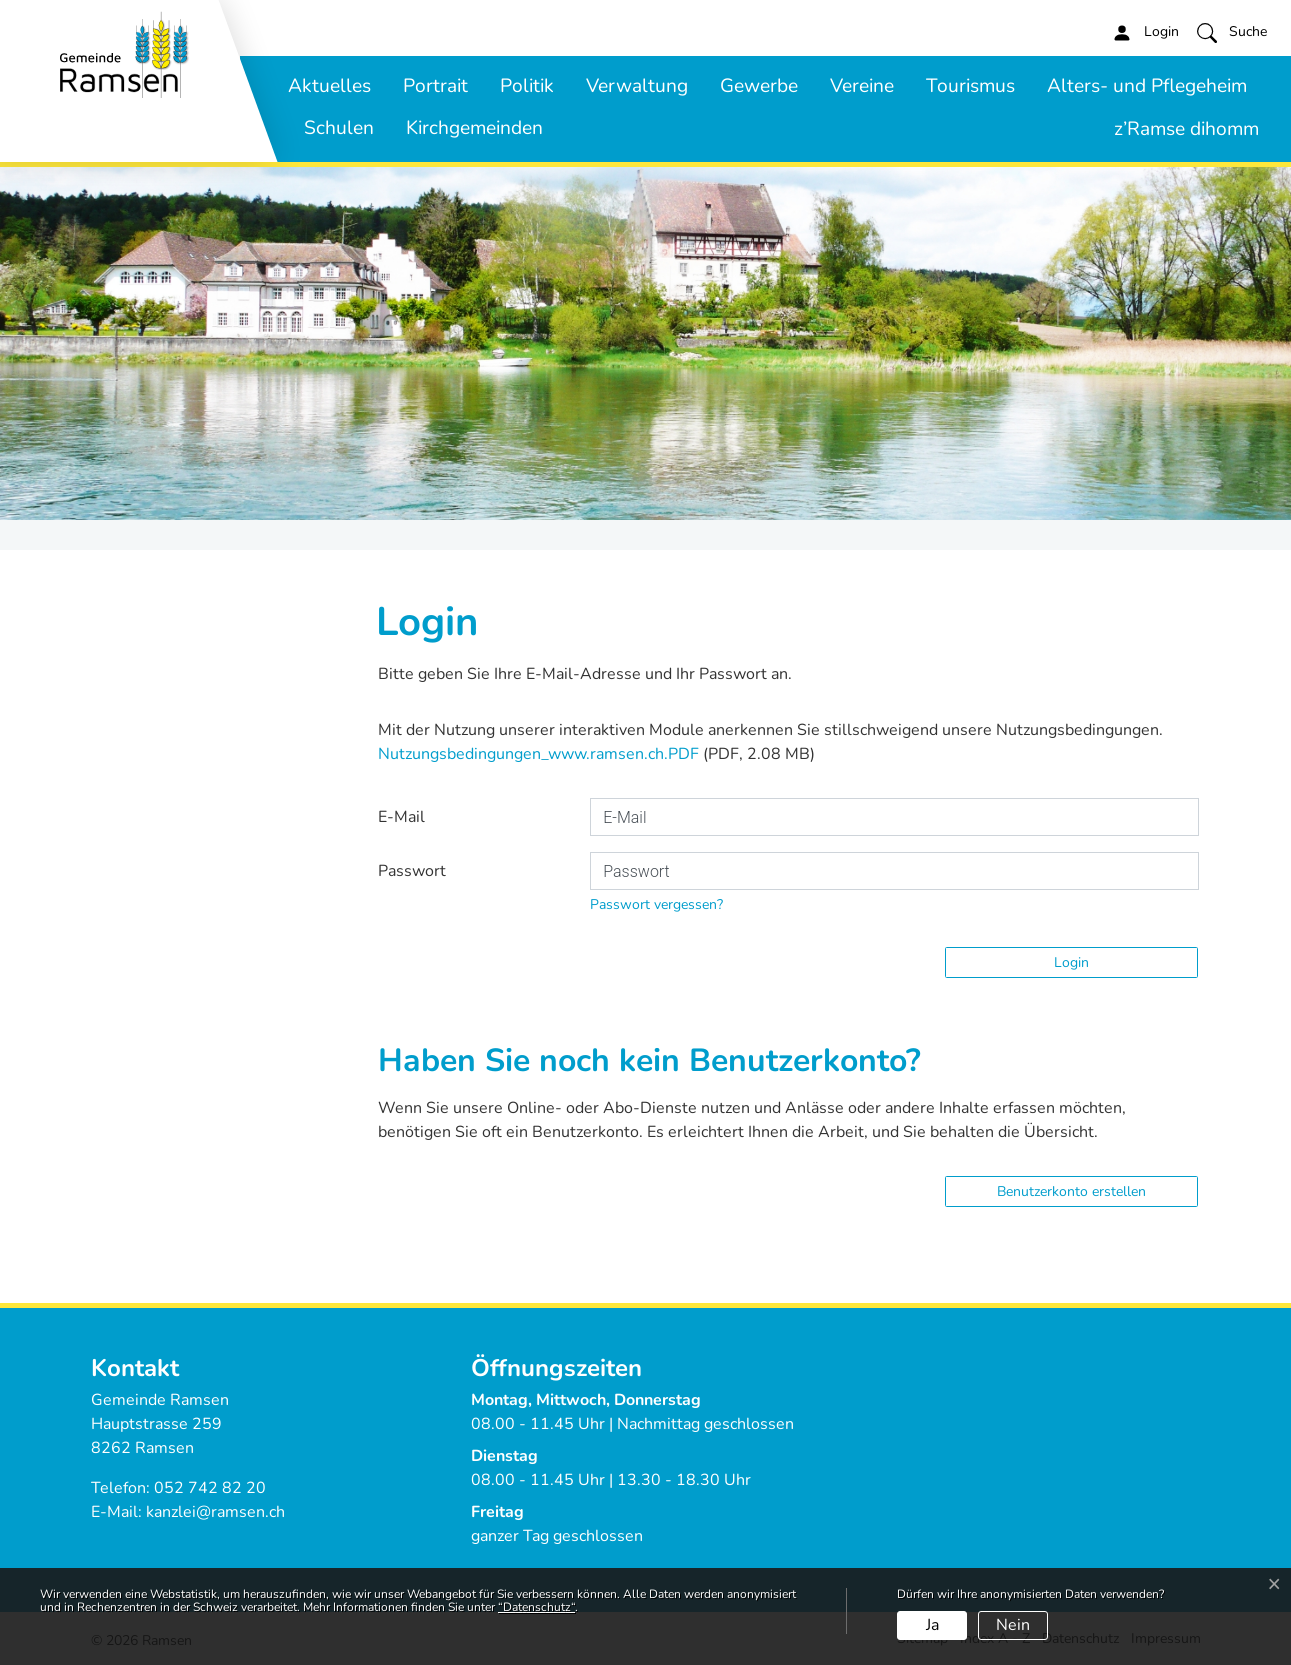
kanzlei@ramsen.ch (215, 1512)
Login (1071, 962)
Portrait (435, 86)
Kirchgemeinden (474, 128)
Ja (932, 1625)
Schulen (339, 128)
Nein (1013, 1625)
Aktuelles (329, 86)
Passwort (412, 871)
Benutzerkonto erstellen (1071, 1191)
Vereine (862, 86)
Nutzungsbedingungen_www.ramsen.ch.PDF (538, 754)
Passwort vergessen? (656, 904)
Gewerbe (759, 86)
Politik (527, 86)
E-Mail (401, 817)
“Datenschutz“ (536, 1607)
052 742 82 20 (210, 1488)
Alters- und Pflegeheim (1147, 86)
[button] (1232, 32)
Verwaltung (637, 86)
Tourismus (970, 86)
